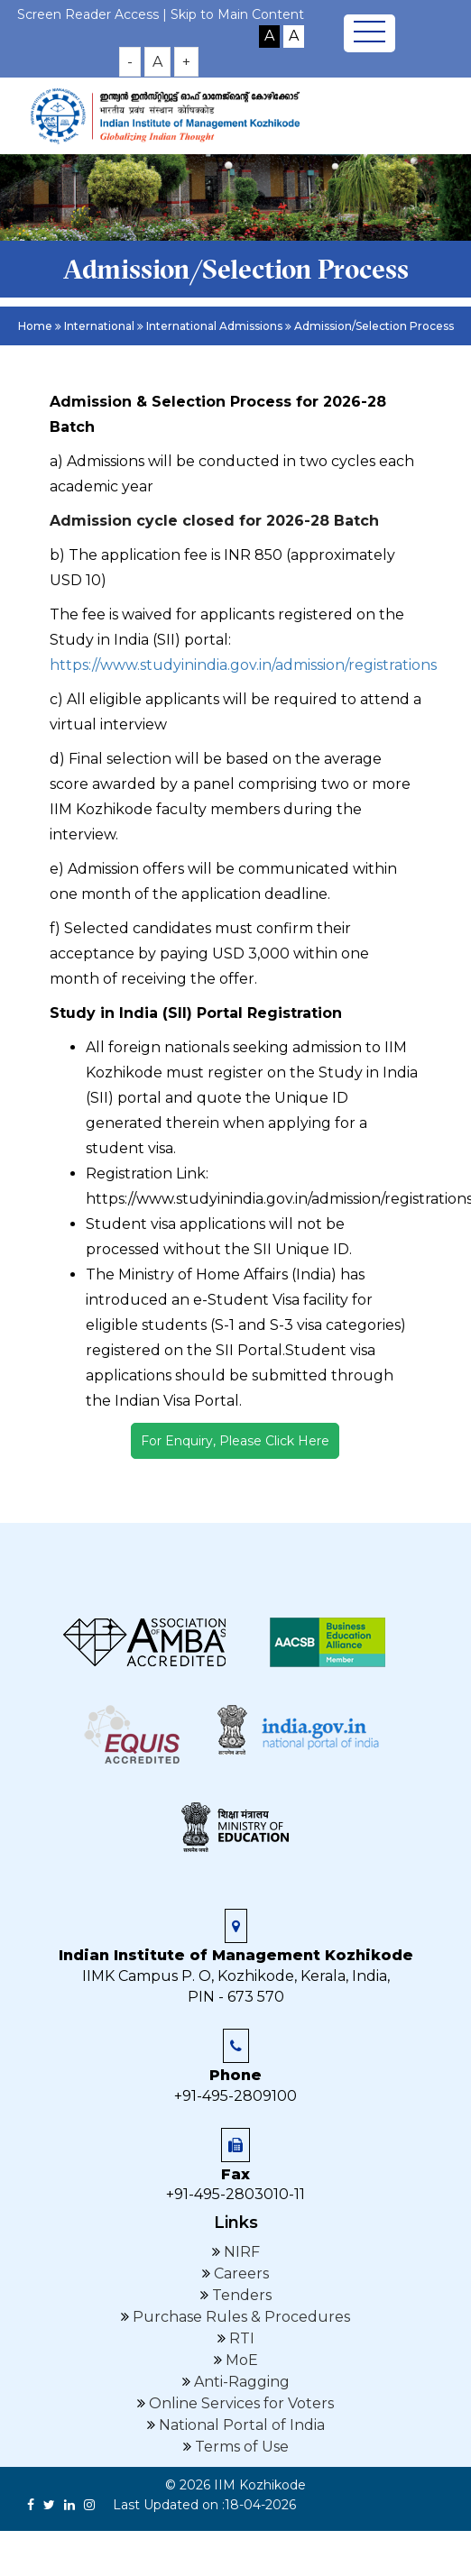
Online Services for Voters (239, 2403)
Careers (239, 2273)
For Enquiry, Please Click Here (235, 1441)
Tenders (240, 2295)
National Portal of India (240, 2425)
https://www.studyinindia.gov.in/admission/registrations (243, 665)
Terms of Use (240, 2446)
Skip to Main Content (237, 14)
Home (35, 326)
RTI (240, 2338)
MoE (240, 2360)
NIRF (240, 2251)
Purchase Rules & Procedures (239, 2316)
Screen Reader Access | (94, 14)
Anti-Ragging (240, 2381)
